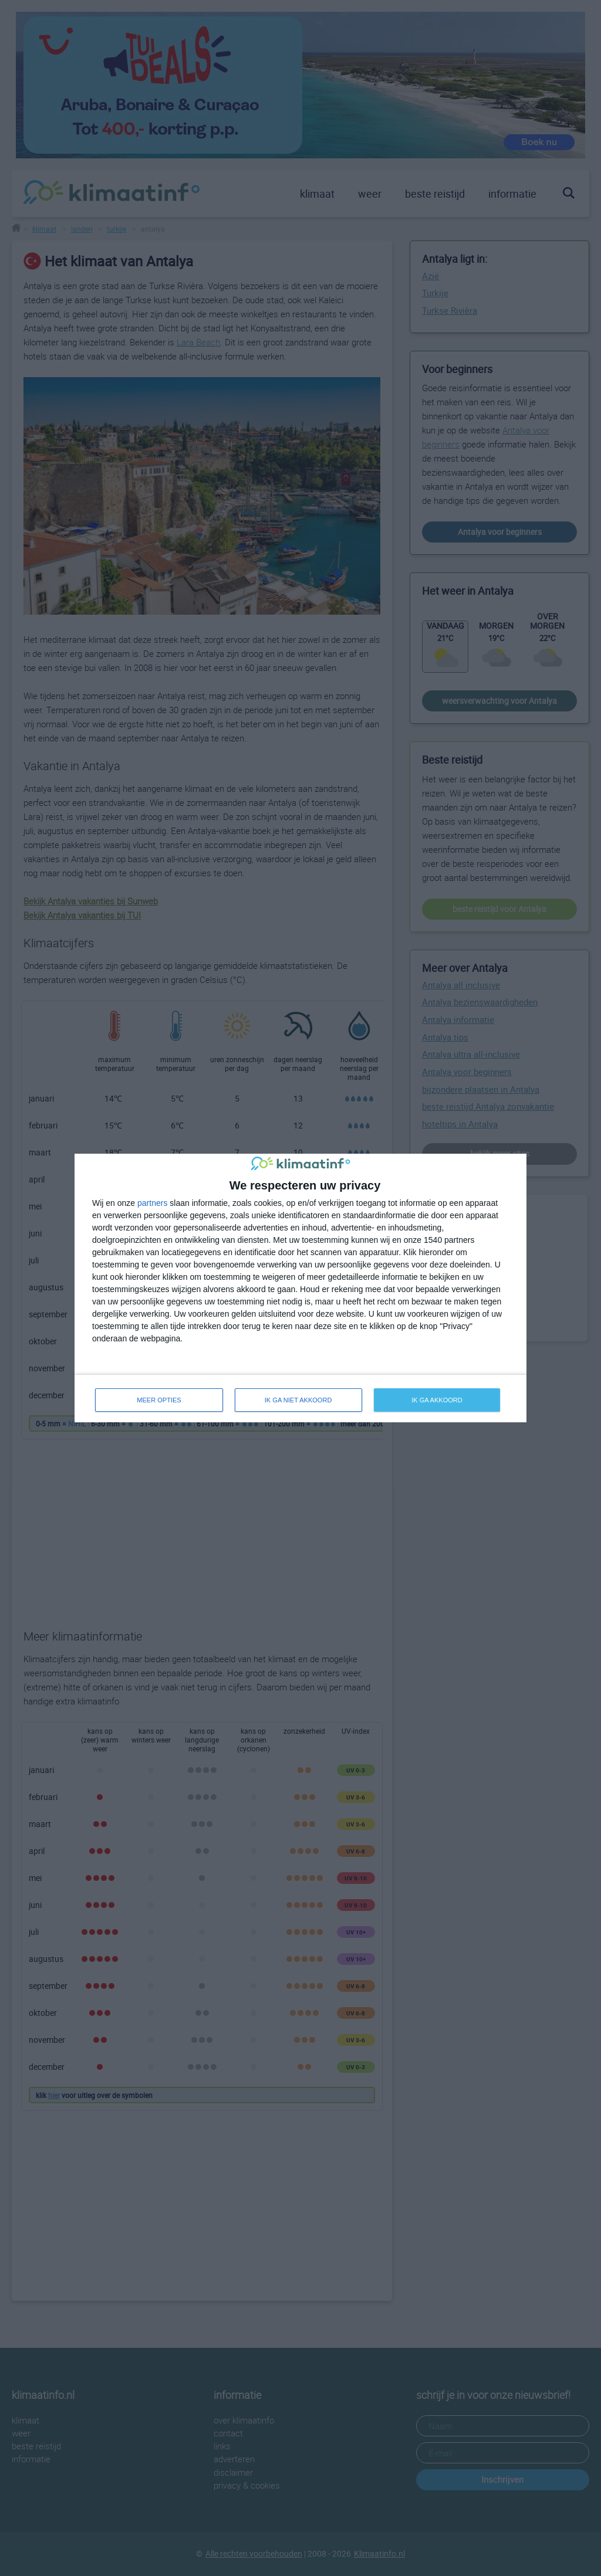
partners (152, 1203)
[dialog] (300, 1288)
